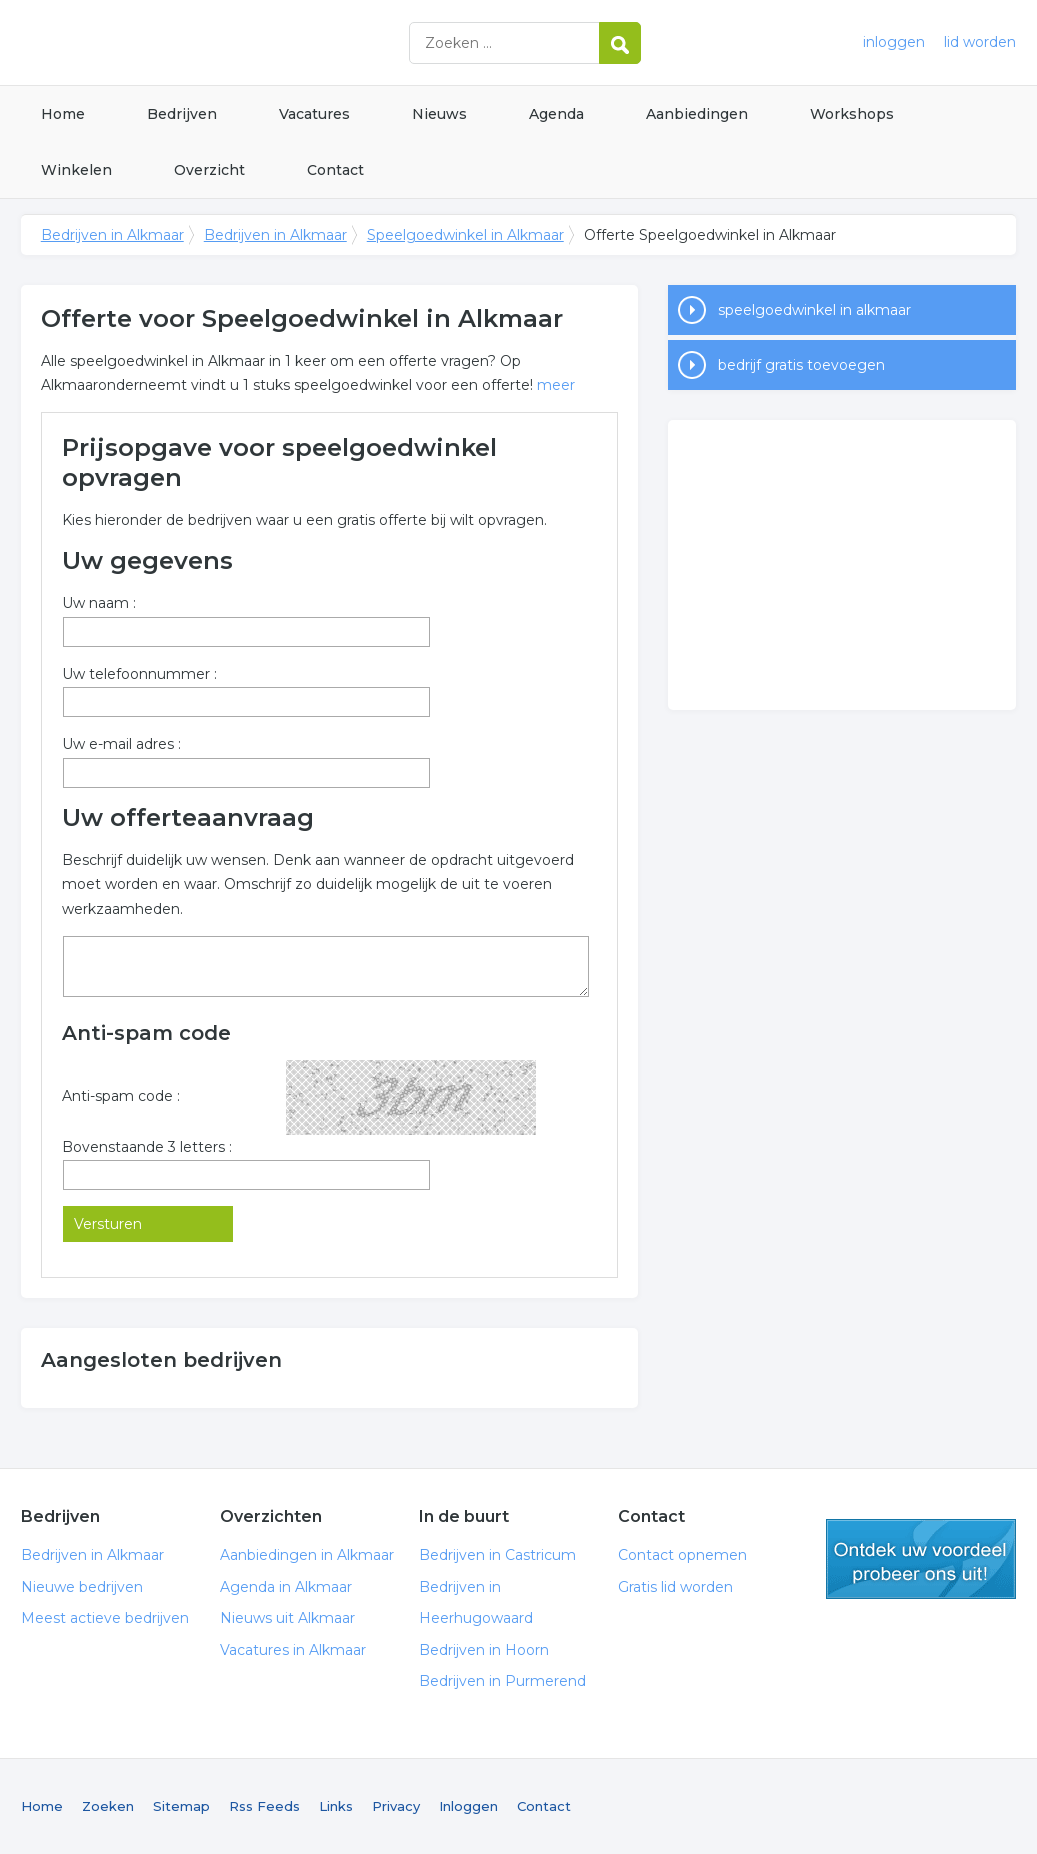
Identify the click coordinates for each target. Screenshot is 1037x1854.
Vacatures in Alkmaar (293, 1650)
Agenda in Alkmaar (286, 1587)
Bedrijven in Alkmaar (271, 42)
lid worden (980, 42)
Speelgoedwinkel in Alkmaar (465, 235)
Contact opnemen (682, 1555)
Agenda (556, 114)
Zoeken (108, 1806)
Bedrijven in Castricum (497, 1555)
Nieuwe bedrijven (82, 1587)
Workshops (852, 114)
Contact (335, 170)
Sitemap (181, 1806)
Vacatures (314, 114)
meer (556, 385)
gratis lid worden (921, 1559)
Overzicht (209, 170)
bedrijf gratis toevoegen (801, 365)
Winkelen (76, 170)
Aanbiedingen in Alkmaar (307, 1555)
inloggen (894, 42)
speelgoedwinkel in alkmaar (814, 310)
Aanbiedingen (697, 114)
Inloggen (468, 1806)
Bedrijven (182, 114)
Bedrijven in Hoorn (484, 1650)
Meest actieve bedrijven (105, 1618)
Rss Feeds (264, 1806)
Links (336, 1806)
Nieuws (439, 114)
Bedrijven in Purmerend (502, 1681)
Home (63, 114)
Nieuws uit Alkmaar (287, 1618)
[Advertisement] (842, 565)
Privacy (396, 1806)
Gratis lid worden (675, 1587)
